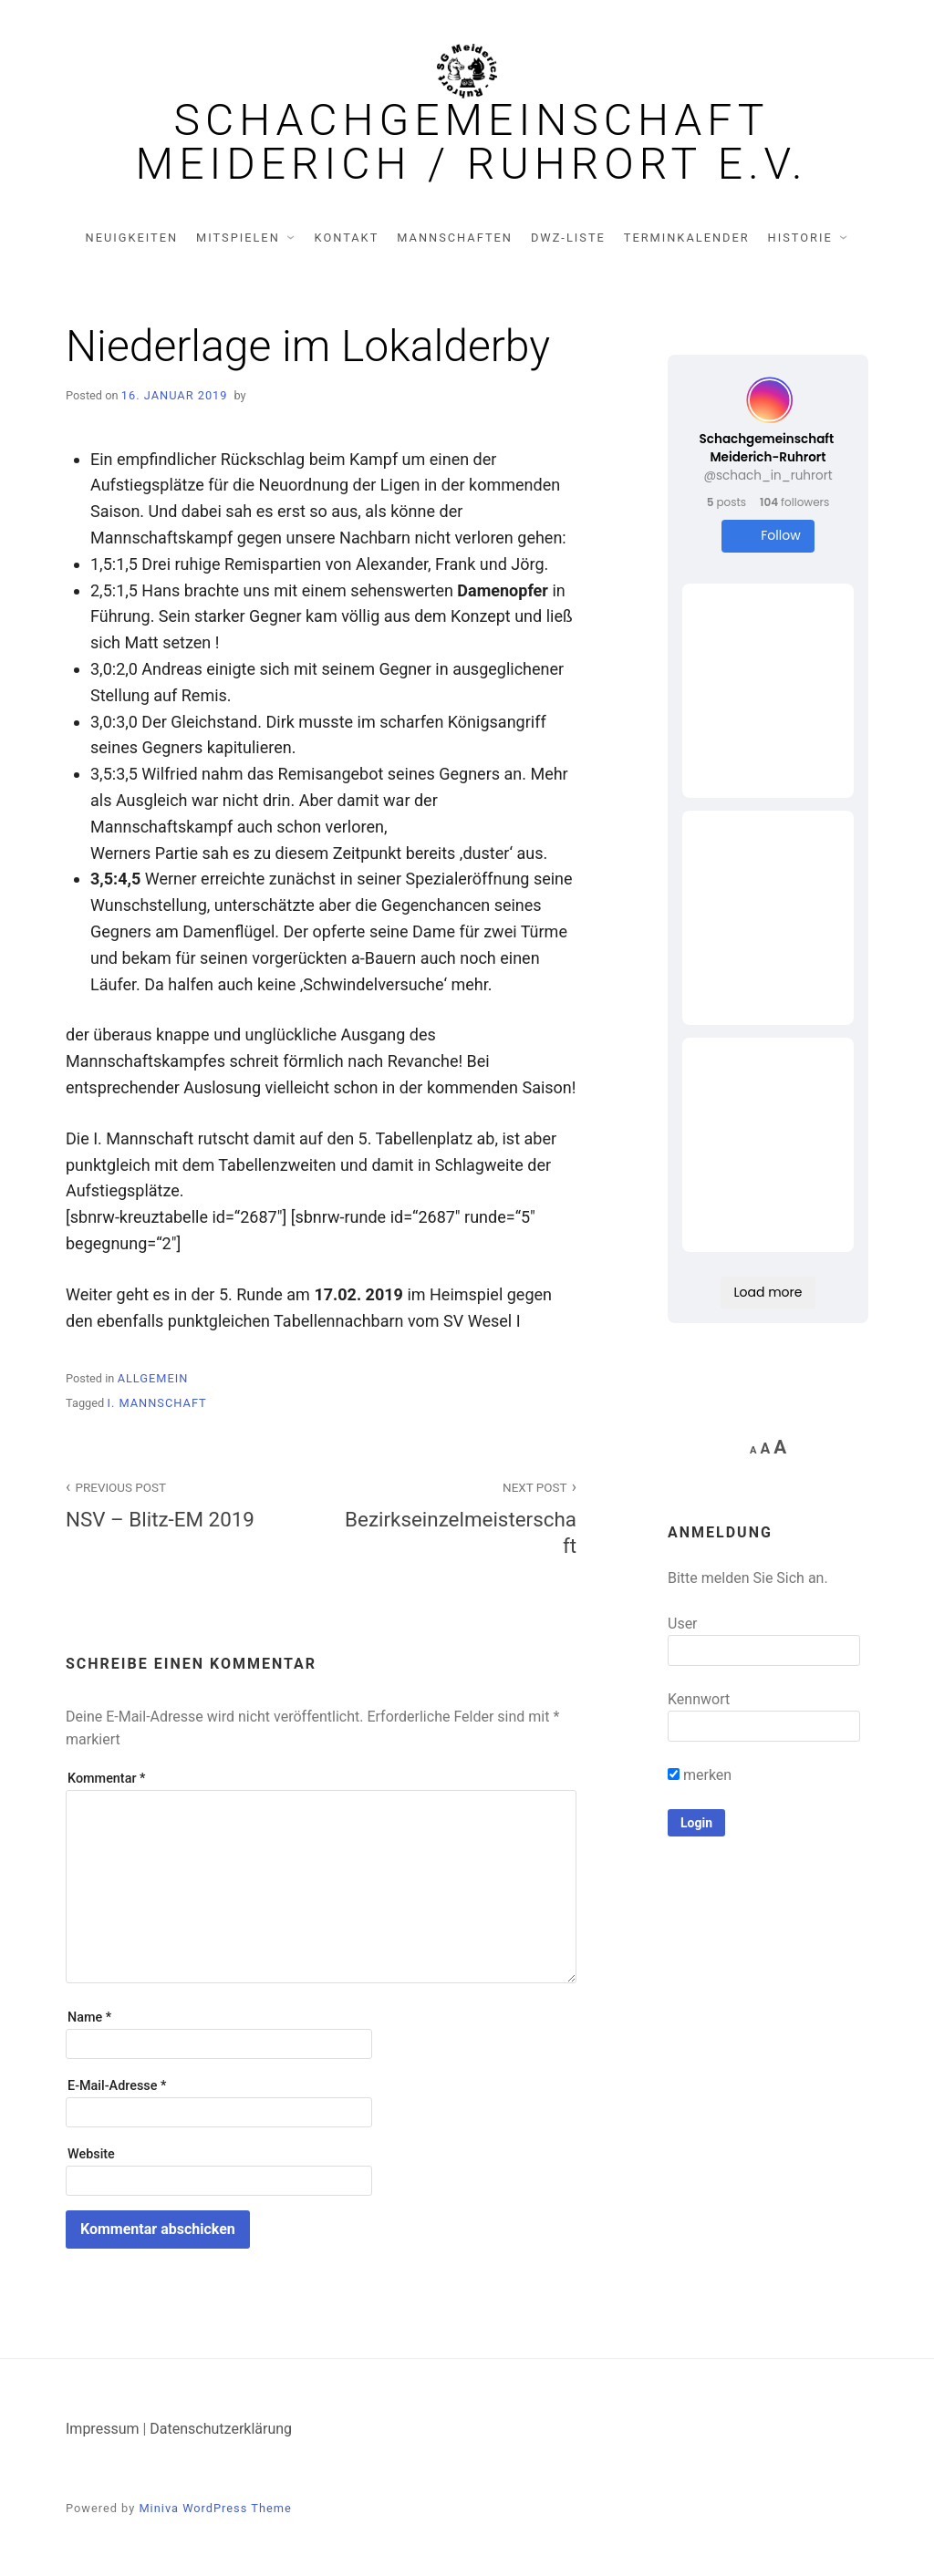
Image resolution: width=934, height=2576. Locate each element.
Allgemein (153, 1378)
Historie (800, 237)
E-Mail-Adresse (116, 2086)
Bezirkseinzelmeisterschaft (458, 1516)
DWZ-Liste (568, 237)
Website (91, 2154)
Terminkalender (687, 237)
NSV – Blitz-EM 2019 (183, 1503)
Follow (767, 535)
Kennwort (699, 1699)
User (683, 1623)
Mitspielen (238, 237)
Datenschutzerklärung (221, 2428)
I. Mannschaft (156, 1403)
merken (700, 1775)
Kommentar (106, 1778)
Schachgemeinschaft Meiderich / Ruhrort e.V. (472, 142)
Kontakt (347, 237)
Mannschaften (455, 237)
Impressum (103, 2428)
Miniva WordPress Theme (215, 2508)
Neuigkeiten (132, 237)
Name (89, 2017)
